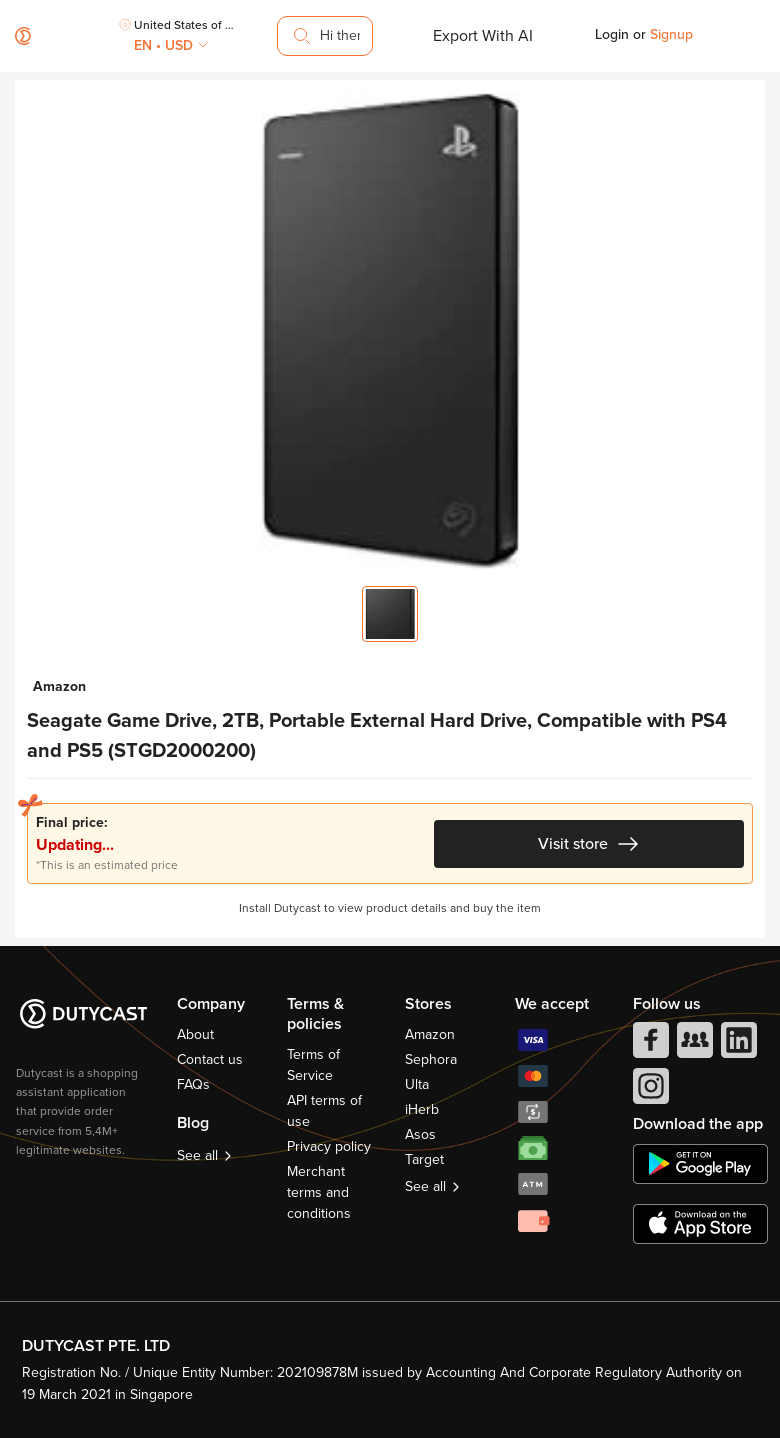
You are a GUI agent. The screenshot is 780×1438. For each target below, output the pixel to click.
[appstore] (700, 1224)
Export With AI (483, 36)
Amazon (430, 1034)
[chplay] (700, 1164)
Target (424, 1159)
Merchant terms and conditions (319, 1192)
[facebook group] (693, 1045)
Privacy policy (329, 1146)
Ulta (417, 1084)
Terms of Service (313, 1065)
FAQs (193, 1084)
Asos (420, 1134)
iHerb (422, 1109)
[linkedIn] (737, 1045)
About (195, 1034)
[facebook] (649, 1045)
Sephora (431, 1059)
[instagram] (649, 1091)
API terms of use (324, 1111)
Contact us (210, 1059)
